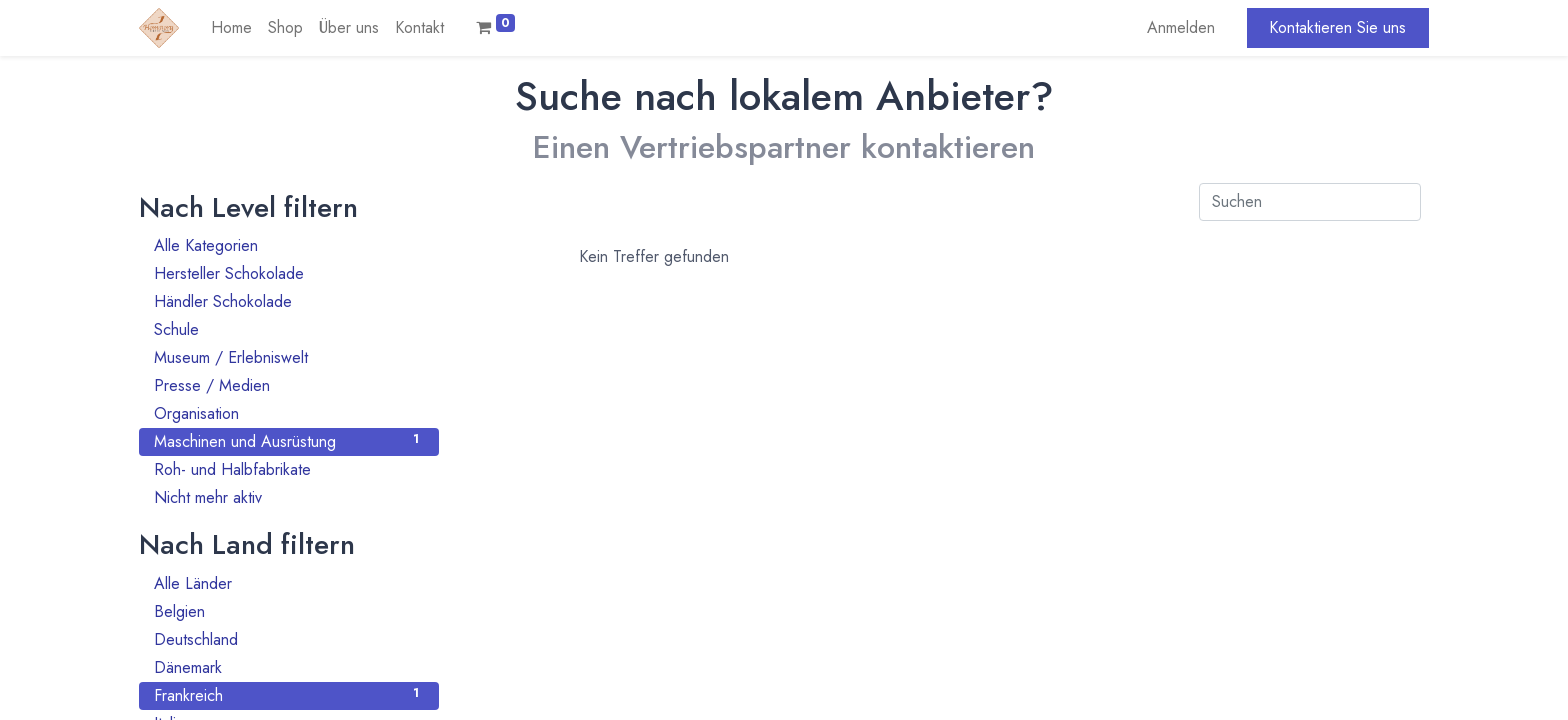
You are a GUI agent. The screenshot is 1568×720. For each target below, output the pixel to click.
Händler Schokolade (289, 301)
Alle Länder (289, 583)
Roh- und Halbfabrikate (289, 469)
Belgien (289, 611)
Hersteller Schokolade (289, 273)
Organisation (289, 413)
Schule (289, 329)
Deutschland (289, 639)
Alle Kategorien (289, 245)
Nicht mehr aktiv (289, 497)
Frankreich (289, 695)
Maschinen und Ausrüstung (289, 441)
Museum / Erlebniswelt (289, 357)
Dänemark (289, 667)
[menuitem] (231, 28)
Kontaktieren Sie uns (1337, 27)
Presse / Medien (289, 385)
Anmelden (1181, 27)
